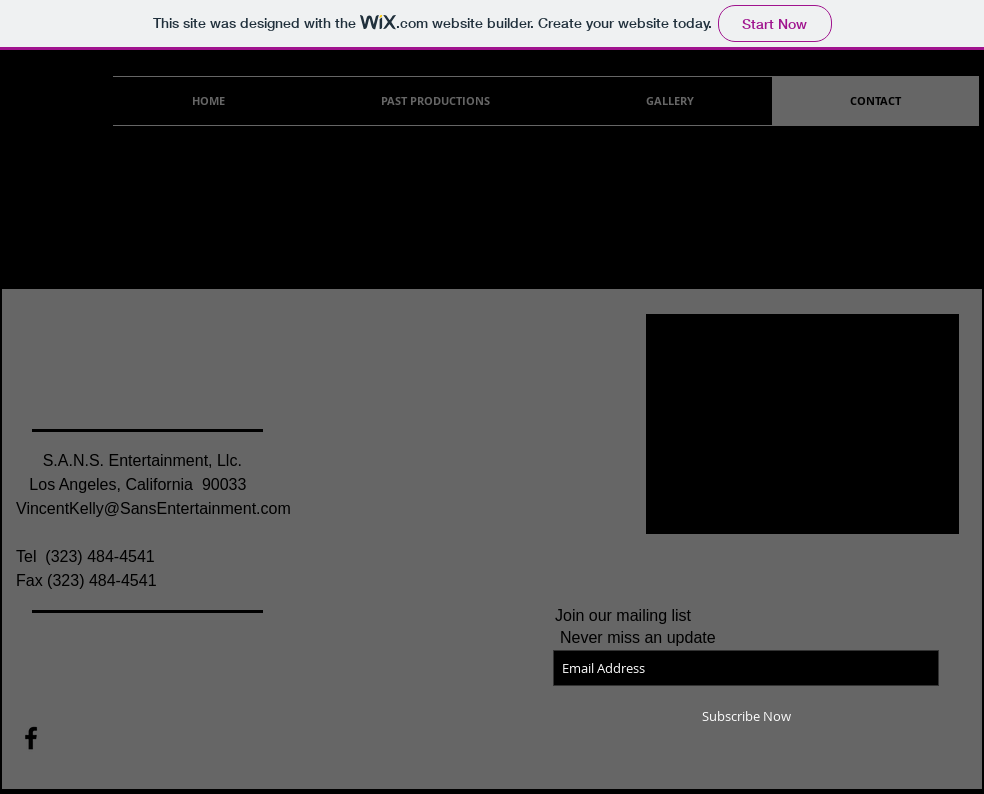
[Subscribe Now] (746, 716)
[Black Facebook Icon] (31, 738)
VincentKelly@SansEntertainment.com (153, 508)
